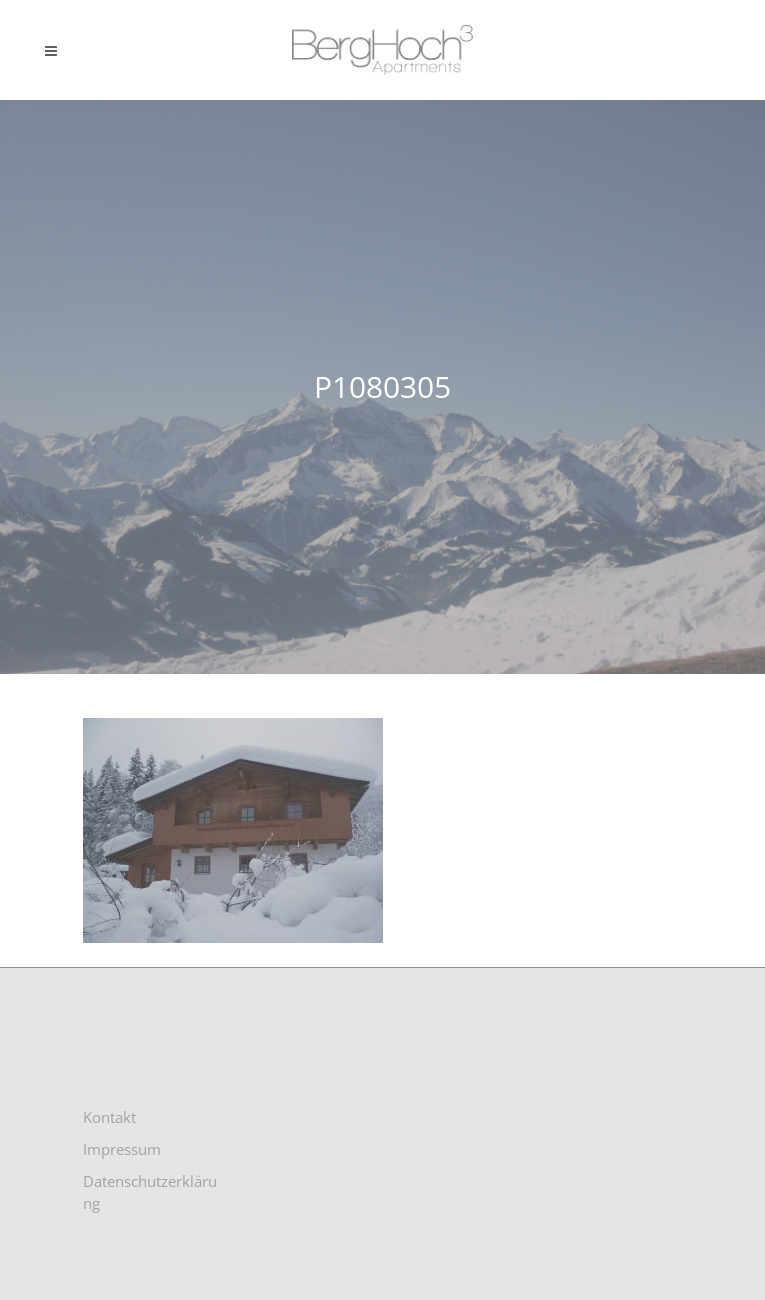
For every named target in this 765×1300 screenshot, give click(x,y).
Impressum (122, 1149)
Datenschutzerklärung (150, 1192)
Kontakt (109, 1117)
